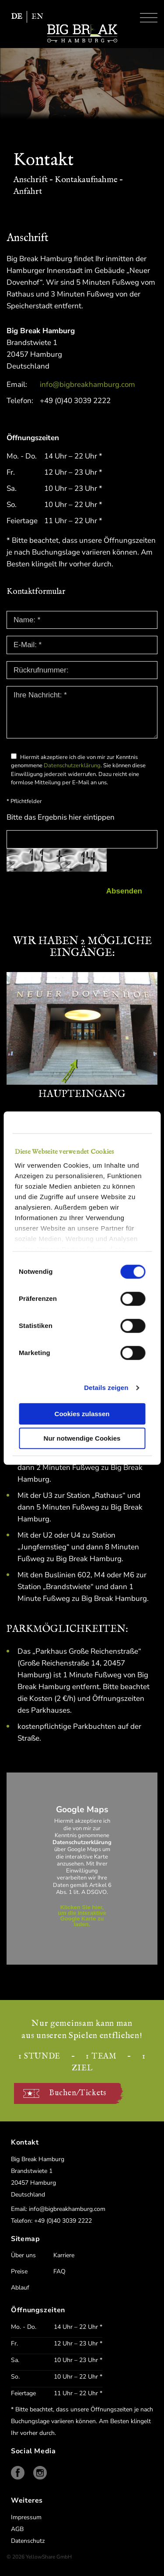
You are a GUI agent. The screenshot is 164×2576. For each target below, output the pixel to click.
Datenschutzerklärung (72, 765)
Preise (19, 2271)
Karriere (63, 2255)
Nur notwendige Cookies (82, 1438)
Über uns (23, 2255)
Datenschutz (28, 2541)
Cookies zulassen (82, 1413)
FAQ (59, 2271)
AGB (17, 2529)
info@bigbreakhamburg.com (87, 384)
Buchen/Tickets (77, 2093)
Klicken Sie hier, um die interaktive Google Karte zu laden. (82, 1916)
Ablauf (20, 2287)
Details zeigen (106, 1387)
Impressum (26, 2517)
